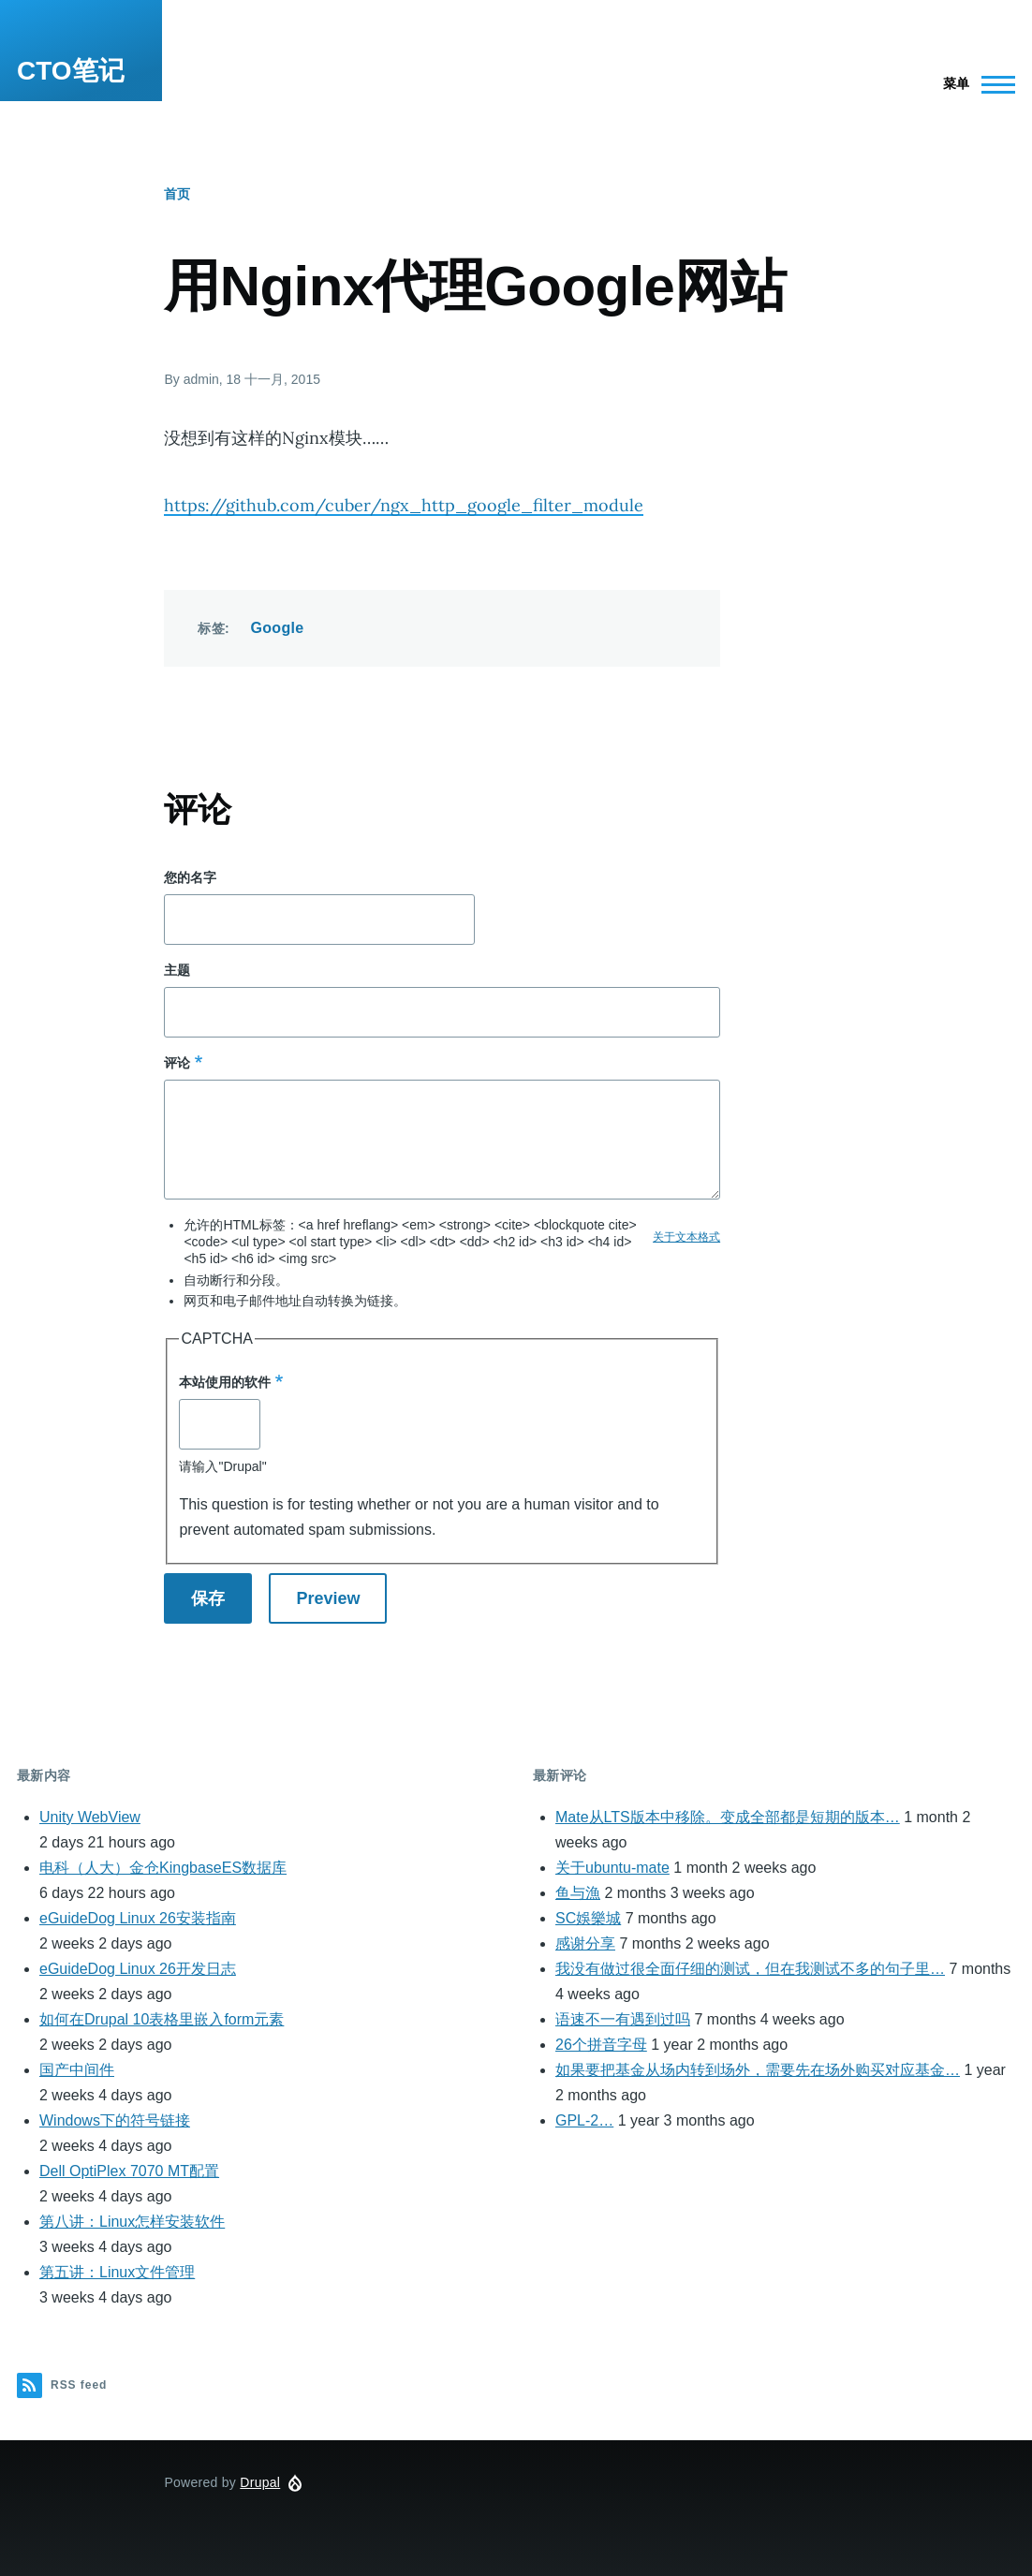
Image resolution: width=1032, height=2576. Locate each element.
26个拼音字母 (601, 2045)
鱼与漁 (577, 1893)
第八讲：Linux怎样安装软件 (132, 2222)
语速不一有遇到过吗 (622, 2019)
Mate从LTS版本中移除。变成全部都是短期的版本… (727, 1817)
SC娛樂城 (588, 1918)
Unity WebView (89, 1817)
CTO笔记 (71, 70)
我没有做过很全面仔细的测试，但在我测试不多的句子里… (750, 1969)
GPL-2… (584, 2120)
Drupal (260, 2482)
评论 (177, 1062)
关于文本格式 (686, 1237)
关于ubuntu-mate (612, 1868)
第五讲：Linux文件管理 (117, 2272)
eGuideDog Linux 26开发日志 (137, 1969)
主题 (177, 970)
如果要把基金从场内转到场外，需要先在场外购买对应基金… (757, 2070)
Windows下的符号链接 (114, 2120)
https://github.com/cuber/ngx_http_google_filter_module (403, 505)
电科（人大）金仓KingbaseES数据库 (163, 1868)
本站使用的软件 (225, 1382)
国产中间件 (76, 2070)
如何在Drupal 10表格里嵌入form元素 (161, 2019)
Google (276, 628)
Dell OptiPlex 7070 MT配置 (129, 2171)
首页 (177, 193)
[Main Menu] (973, 84)
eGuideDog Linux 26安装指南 (137, 1918)
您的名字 (190, 877)
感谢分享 (585, 1943)
